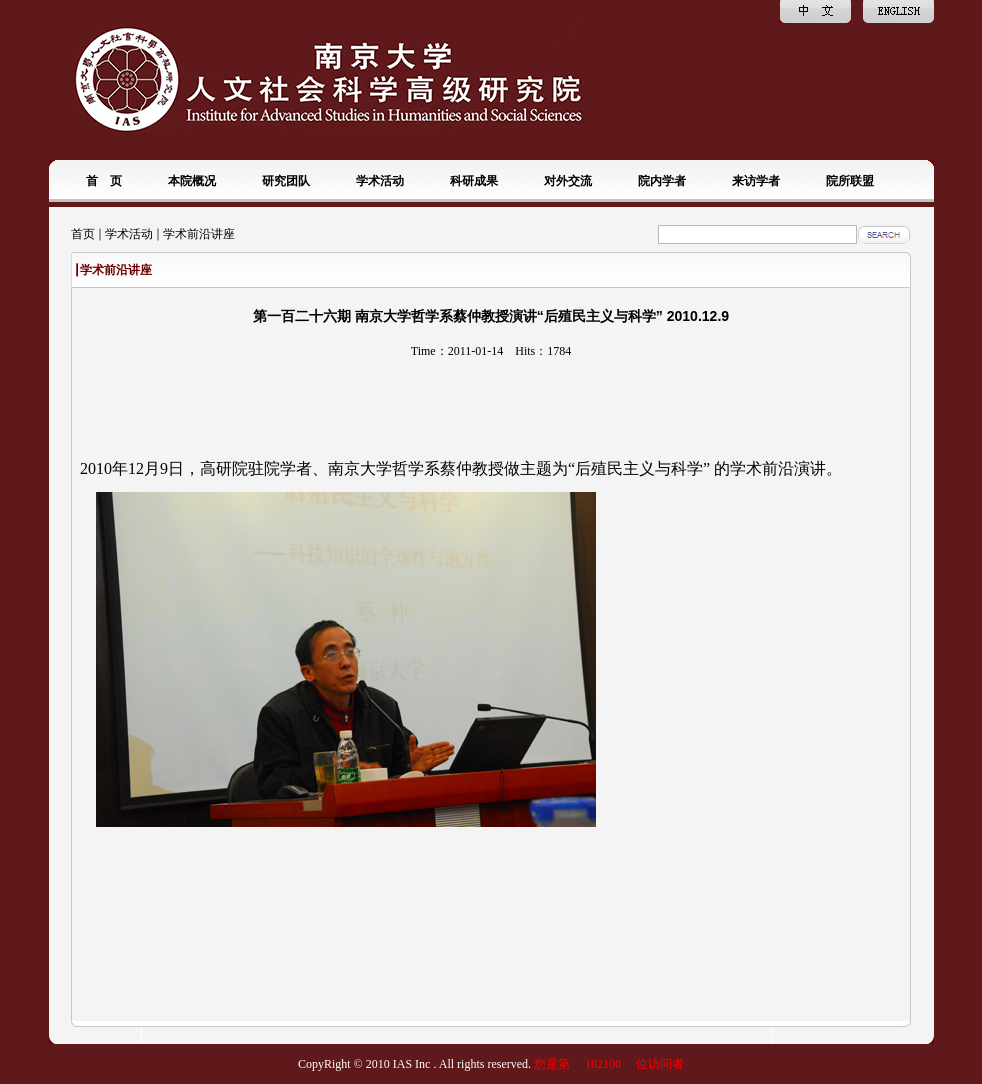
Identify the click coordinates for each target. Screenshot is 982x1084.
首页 (83, 234)
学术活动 (129, 234)
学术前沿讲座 (199, 234)
